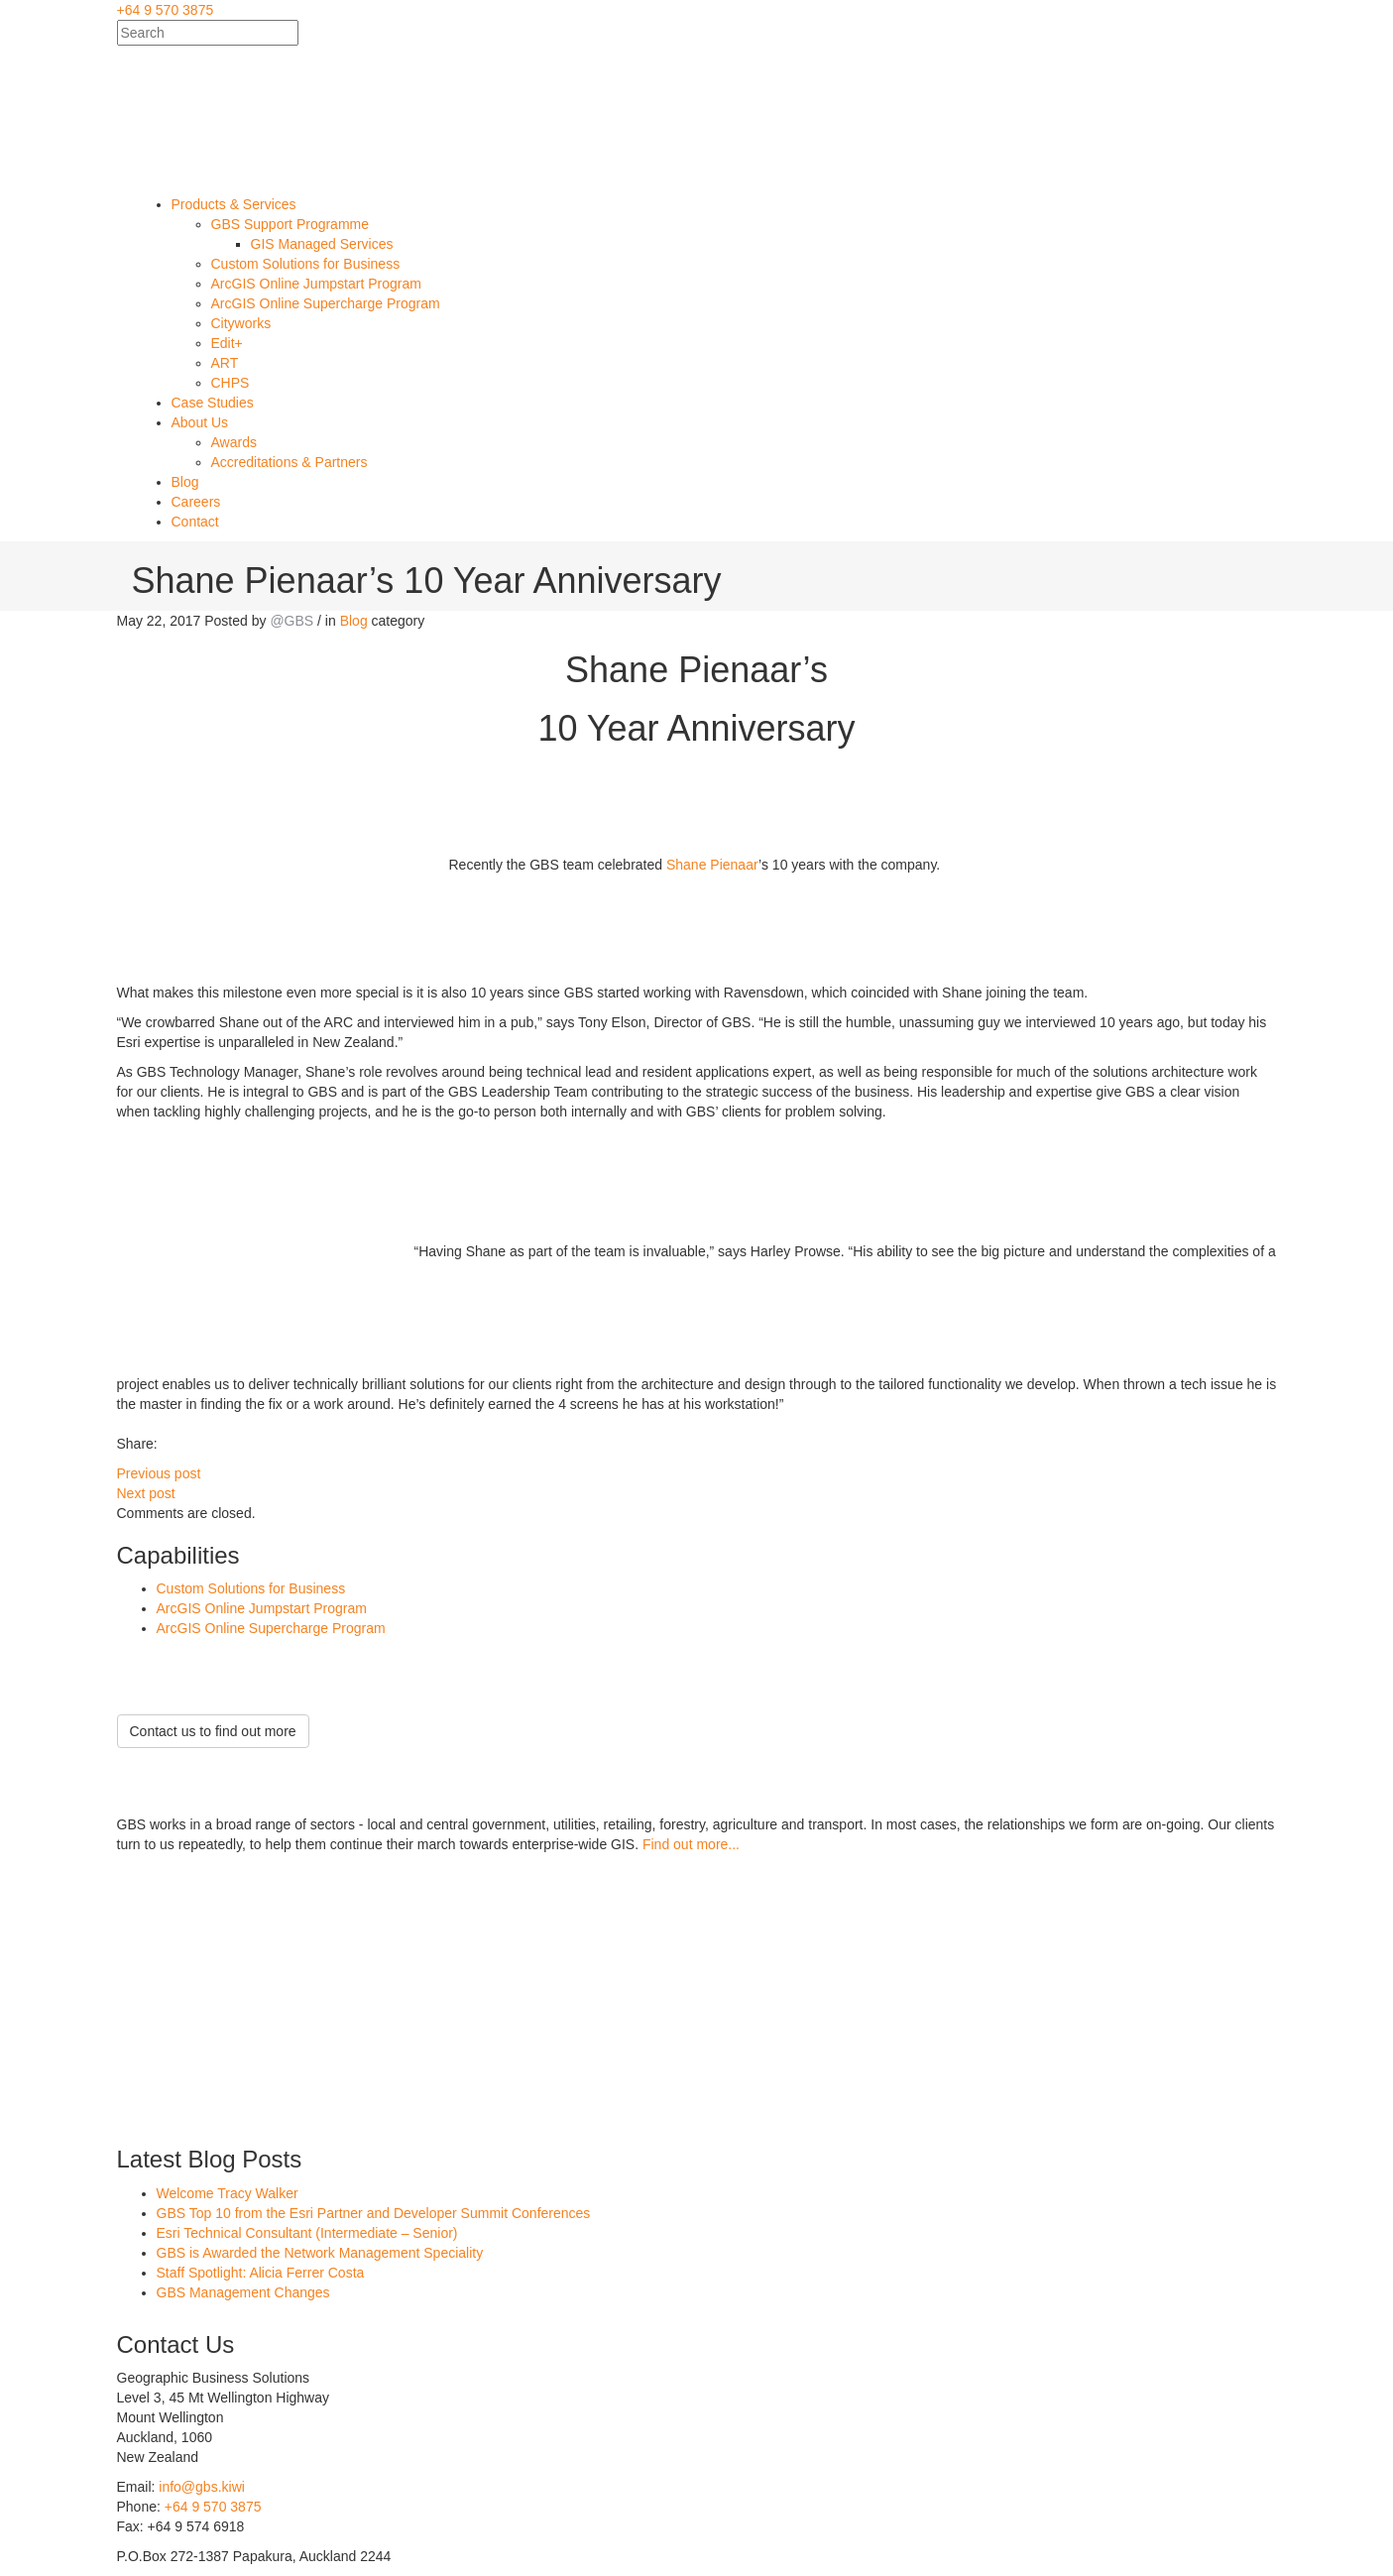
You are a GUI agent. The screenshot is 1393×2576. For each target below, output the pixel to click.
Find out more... (691, 1844)
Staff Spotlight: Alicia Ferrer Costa (261, 2273)
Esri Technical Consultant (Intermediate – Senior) (307, 2233)
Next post (146, 1493)
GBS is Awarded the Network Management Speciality (320, 2253)
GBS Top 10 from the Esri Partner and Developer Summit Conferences (374, 2213)
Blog (354, 621)
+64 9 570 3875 (165, 10)
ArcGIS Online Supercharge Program (271, 1628)
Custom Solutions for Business (251, 1588)
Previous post (159, 1473)
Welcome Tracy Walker (227, 2193)
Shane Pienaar (712, 864)
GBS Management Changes (243, 2292)
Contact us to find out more (213, 1731)
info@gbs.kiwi (202, 2487)
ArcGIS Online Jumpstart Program (262, 1608)
